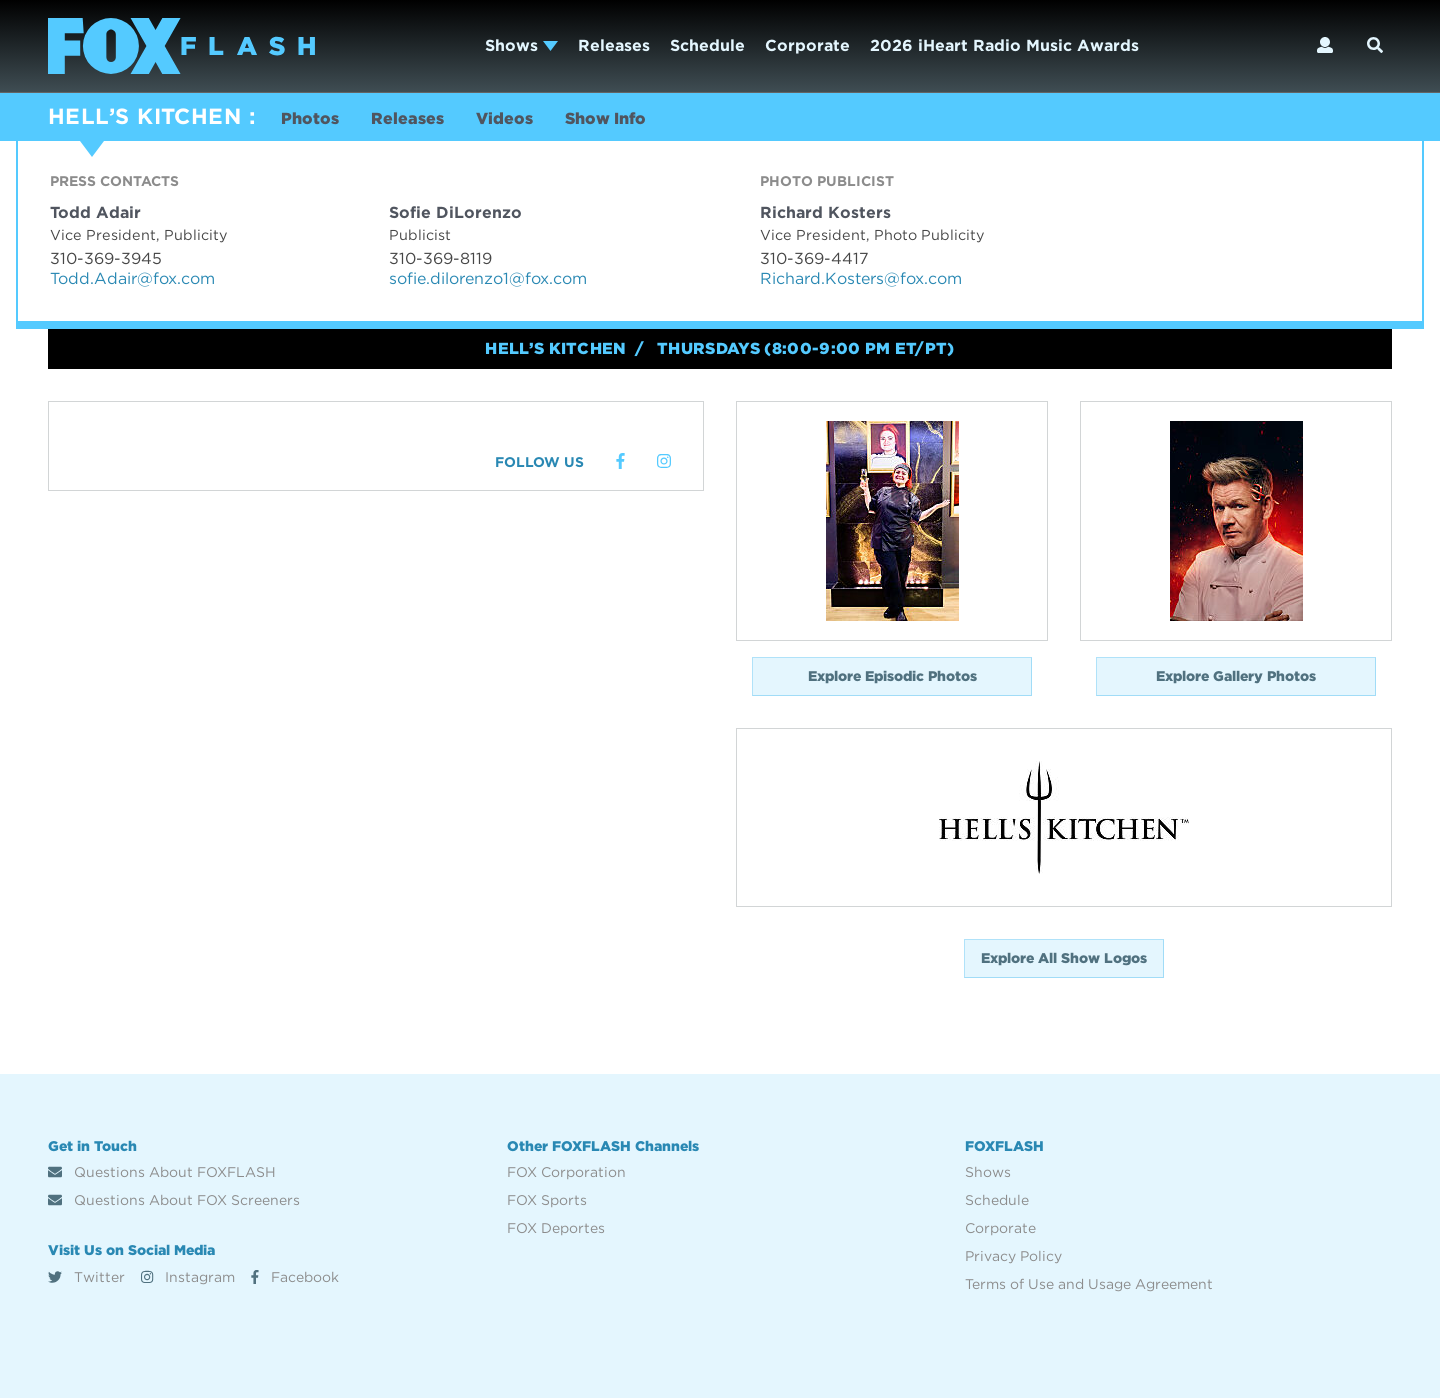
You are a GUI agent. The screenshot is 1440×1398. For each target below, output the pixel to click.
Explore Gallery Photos (1236, 676)
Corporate (807, 45)
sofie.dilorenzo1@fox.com (488, 278)
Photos (310, 118)
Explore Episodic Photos (892, 676)
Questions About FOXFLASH (162, 1172)
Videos (504, 118)
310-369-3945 (106, 258)
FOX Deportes (556, 1228)
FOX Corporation (566, 1172)
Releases (614, 45)
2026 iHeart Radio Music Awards (1004, 45)
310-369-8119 (440, 258)
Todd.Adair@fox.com (132, 278)
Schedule (707, 45)
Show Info (605, 118)
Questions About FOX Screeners (174, 1200)
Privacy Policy (1013, 1256)
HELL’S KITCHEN (144, 116)
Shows (521, 45)
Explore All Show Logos (1064, 958)
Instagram (188, 1277)
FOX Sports (547, 1200)
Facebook (295, 1277)
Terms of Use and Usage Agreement (1089, 1284)
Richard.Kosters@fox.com (861, 278)
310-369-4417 (814, 258)
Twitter (86, 1277)
